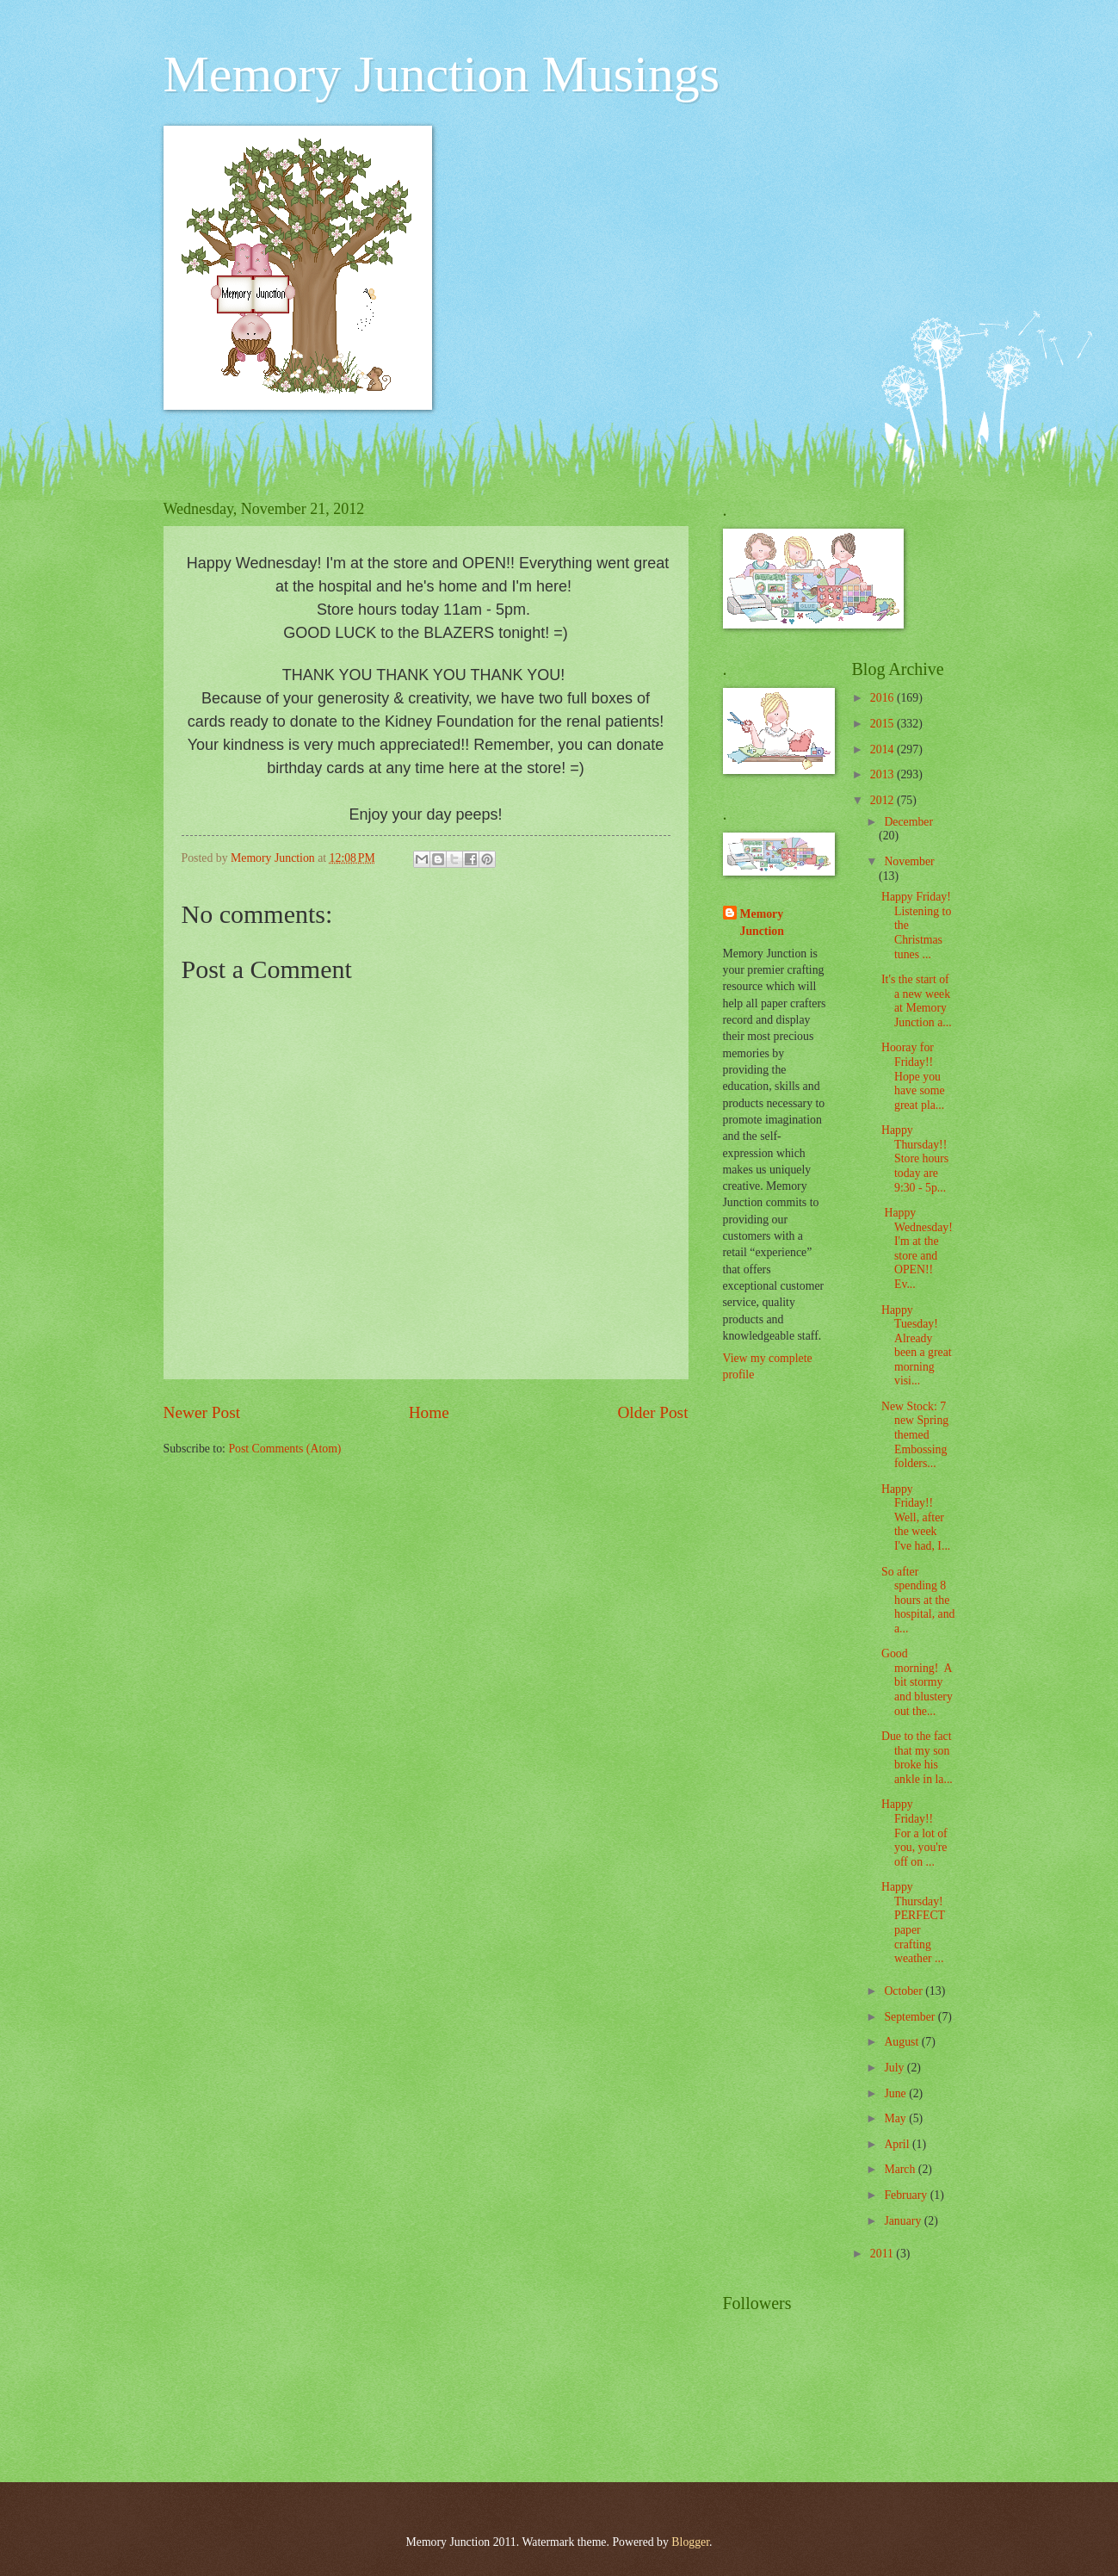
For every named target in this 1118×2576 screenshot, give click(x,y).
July (895, 2067)
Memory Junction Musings (442, 74)
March (900, 2169)
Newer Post (202, 1412)
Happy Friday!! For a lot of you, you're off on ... (914, 1832)
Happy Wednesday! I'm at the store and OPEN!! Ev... (917, 1248)
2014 (883, 749)
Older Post (652, 1412)
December (908, 821)
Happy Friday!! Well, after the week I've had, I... (915, 1517)
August (902, 2041)
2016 (883, 697)
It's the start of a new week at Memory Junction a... (916, 1001)
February (907, 2195)
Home (429, 1412)
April (898, 2144)
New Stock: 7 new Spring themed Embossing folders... (914, 1435)
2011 (883, 2253)
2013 (883, 774)
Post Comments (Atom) (284, 1448)
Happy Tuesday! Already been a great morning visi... (916, 1345)
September (910, 2016)
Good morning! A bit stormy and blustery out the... (917, 1682)
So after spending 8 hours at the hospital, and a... (918, 1600)
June (896, 2093)
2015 (883, 723)
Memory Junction (762, 922)
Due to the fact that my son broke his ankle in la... (917, 1758)
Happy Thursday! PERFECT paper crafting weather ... (913, 1922)
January (903, 2220)
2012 (883, 800)
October (904, 1991)
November (909, 861)
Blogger (690, 2542)
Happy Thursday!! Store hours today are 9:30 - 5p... (914, 1158)
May (896, 2118)
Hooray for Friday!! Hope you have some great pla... (913, 1076)
